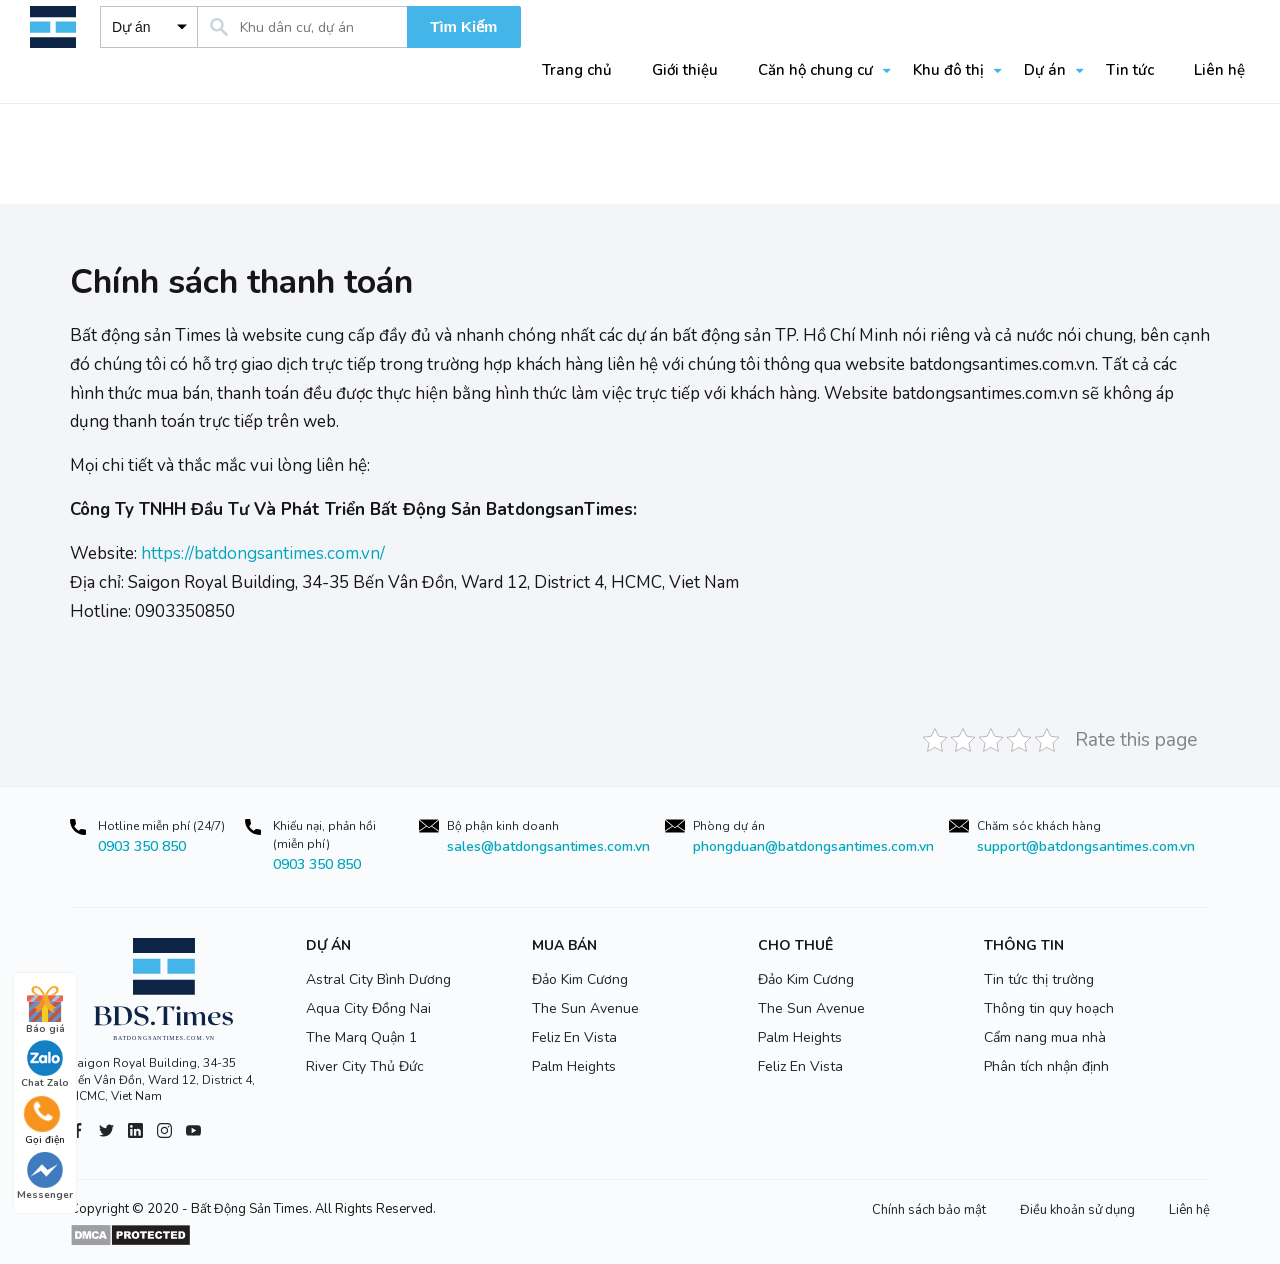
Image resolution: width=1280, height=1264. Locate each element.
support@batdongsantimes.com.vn (1086, 846)
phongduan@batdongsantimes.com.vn (813, 846)
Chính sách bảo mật (929, 1210)
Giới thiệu (685, 70)
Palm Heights (574, 1066)
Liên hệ (1219, 70)
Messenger (45, 1177)
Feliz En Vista (574, 1037)
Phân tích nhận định (1046, 1066)
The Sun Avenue (585, 1008)
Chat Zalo (45, 1065)
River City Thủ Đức (365, 1066)
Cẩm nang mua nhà (1045, 1037)
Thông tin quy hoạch (1049, 1008)
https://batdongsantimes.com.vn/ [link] (263, 553)
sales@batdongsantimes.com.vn (548, 846)
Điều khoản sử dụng (1077, 1210)
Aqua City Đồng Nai (368, 1008)
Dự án (1045, 70)
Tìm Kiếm (463, 26)
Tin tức (1130, 70)
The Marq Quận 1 (361, 1037)
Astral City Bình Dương (378, 979)
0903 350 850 (142, 846)
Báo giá (45, 1011)
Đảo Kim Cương (580, 979)
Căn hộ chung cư (815, 70)
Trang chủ (577, 70)
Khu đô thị (948, 70)
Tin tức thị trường (1039, 979)
